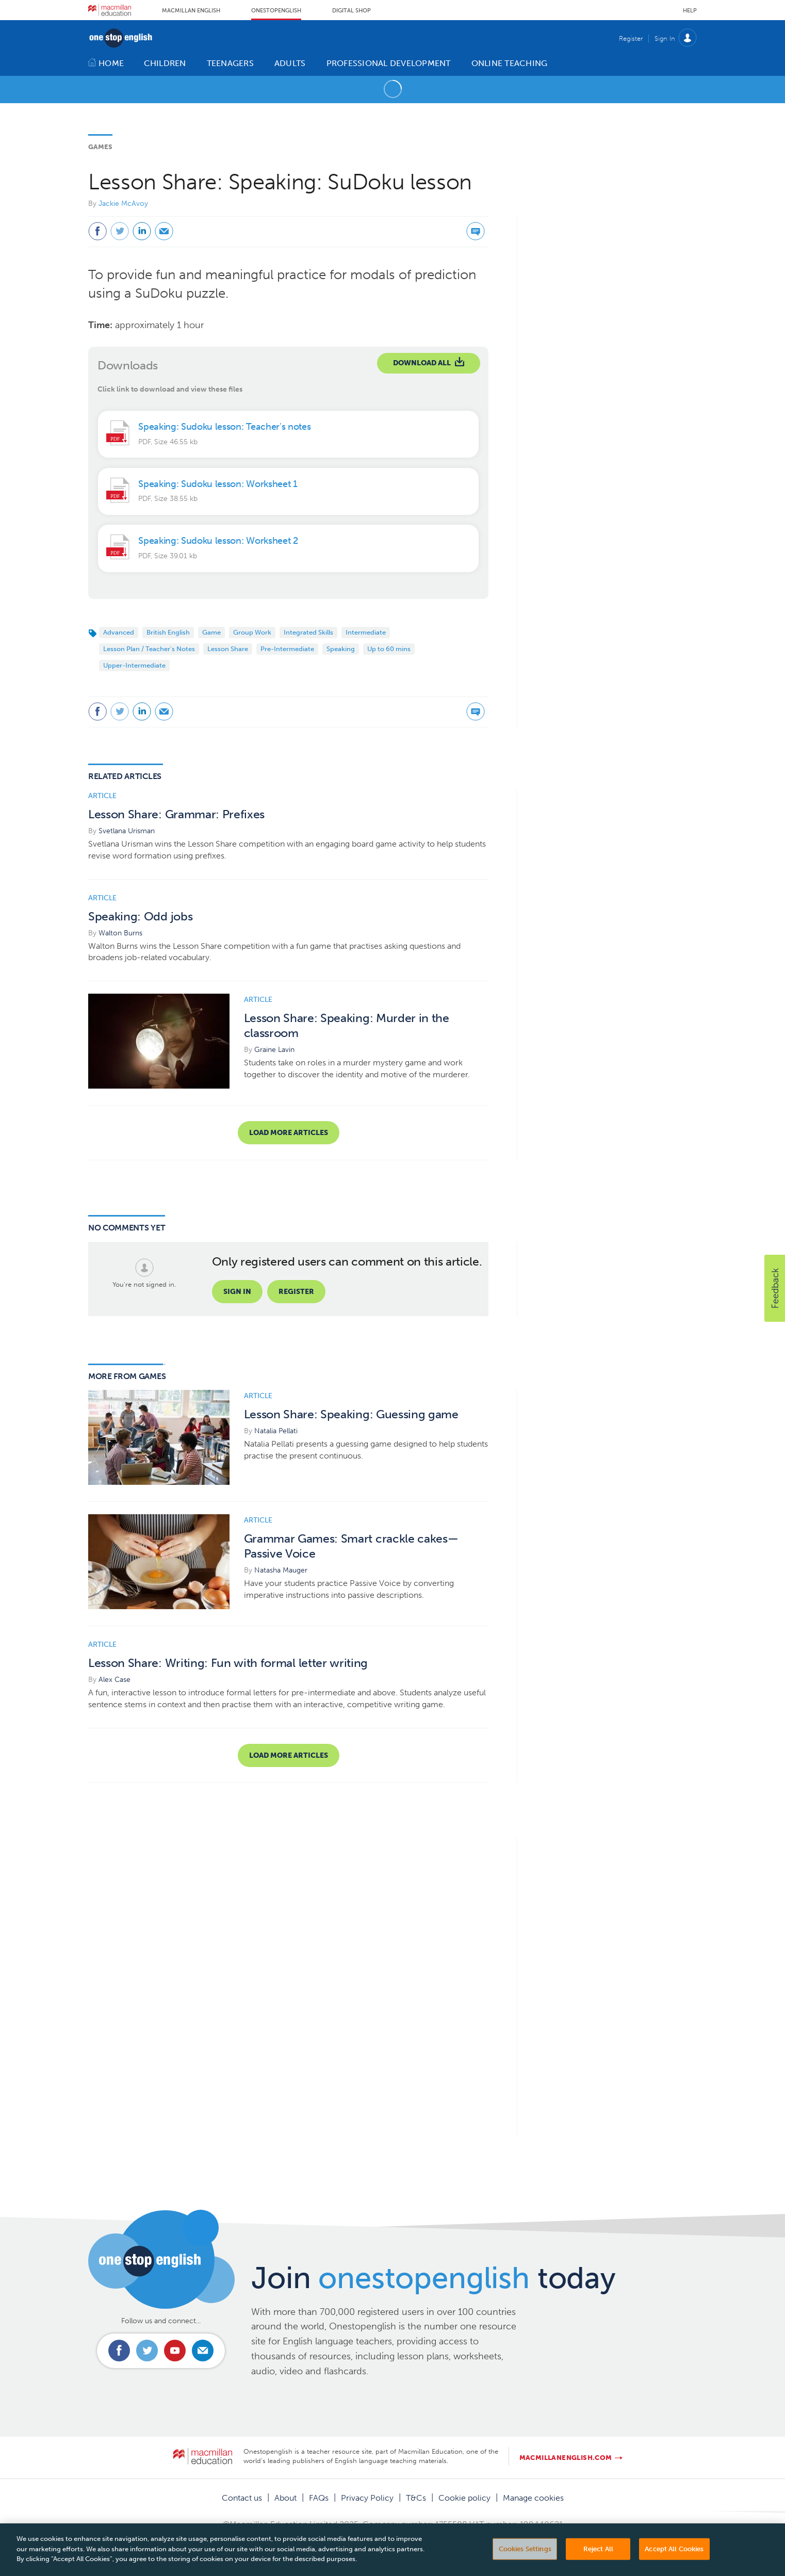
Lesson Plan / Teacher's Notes (149, 649)
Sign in (237, 1291)
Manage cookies (533, 2498)
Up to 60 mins (389, 649)
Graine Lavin (274, 1049)
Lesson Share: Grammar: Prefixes (176, 814)
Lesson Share (227, 649)
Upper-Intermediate (134, 665)
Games (100, 147)
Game (211, 632)
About (285, 2498)
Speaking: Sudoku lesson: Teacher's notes (224, 426)
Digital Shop (351, 10)
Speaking (340, 649)
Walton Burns (120, 933)
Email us (203, 2350)
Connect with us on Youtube (175, 2350)
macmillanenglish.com (565, 2457)
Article (102, 795)
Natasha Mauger (280, 1570)
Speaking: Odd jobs (140, 917)
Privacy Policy (367, 2498)
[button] (774, 1288)
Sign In (665, 38)
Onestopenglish (276, 10)
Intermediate (366, 632)
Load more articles (288, 1132)
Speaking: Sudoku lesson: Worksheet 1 (217, 484)
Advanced (118, 632)
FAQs (319, 2498)
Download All (422, 363)
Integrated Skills (308, 632)
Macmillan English (191, 10)
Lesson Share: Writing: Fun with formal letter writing (228, 1663)
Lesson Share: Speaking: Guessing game (351, 1414)
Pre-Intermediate (287, 649)
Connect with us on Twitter (147, 2350)
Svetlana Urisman (127, 831)
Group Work (252, 632)
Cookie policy (464, 2498)
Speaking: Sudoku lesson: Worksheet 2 (218, 540)
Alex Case (114, 1679)
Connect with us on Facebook (119, 2350)
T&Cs (416, 2498)
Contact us (242, 2498)
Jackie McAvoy (123, 203)
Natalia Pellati (276, 1431)
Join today (433, 2278)
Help (690, 10)
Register (631, 38)
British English (168, 632)
